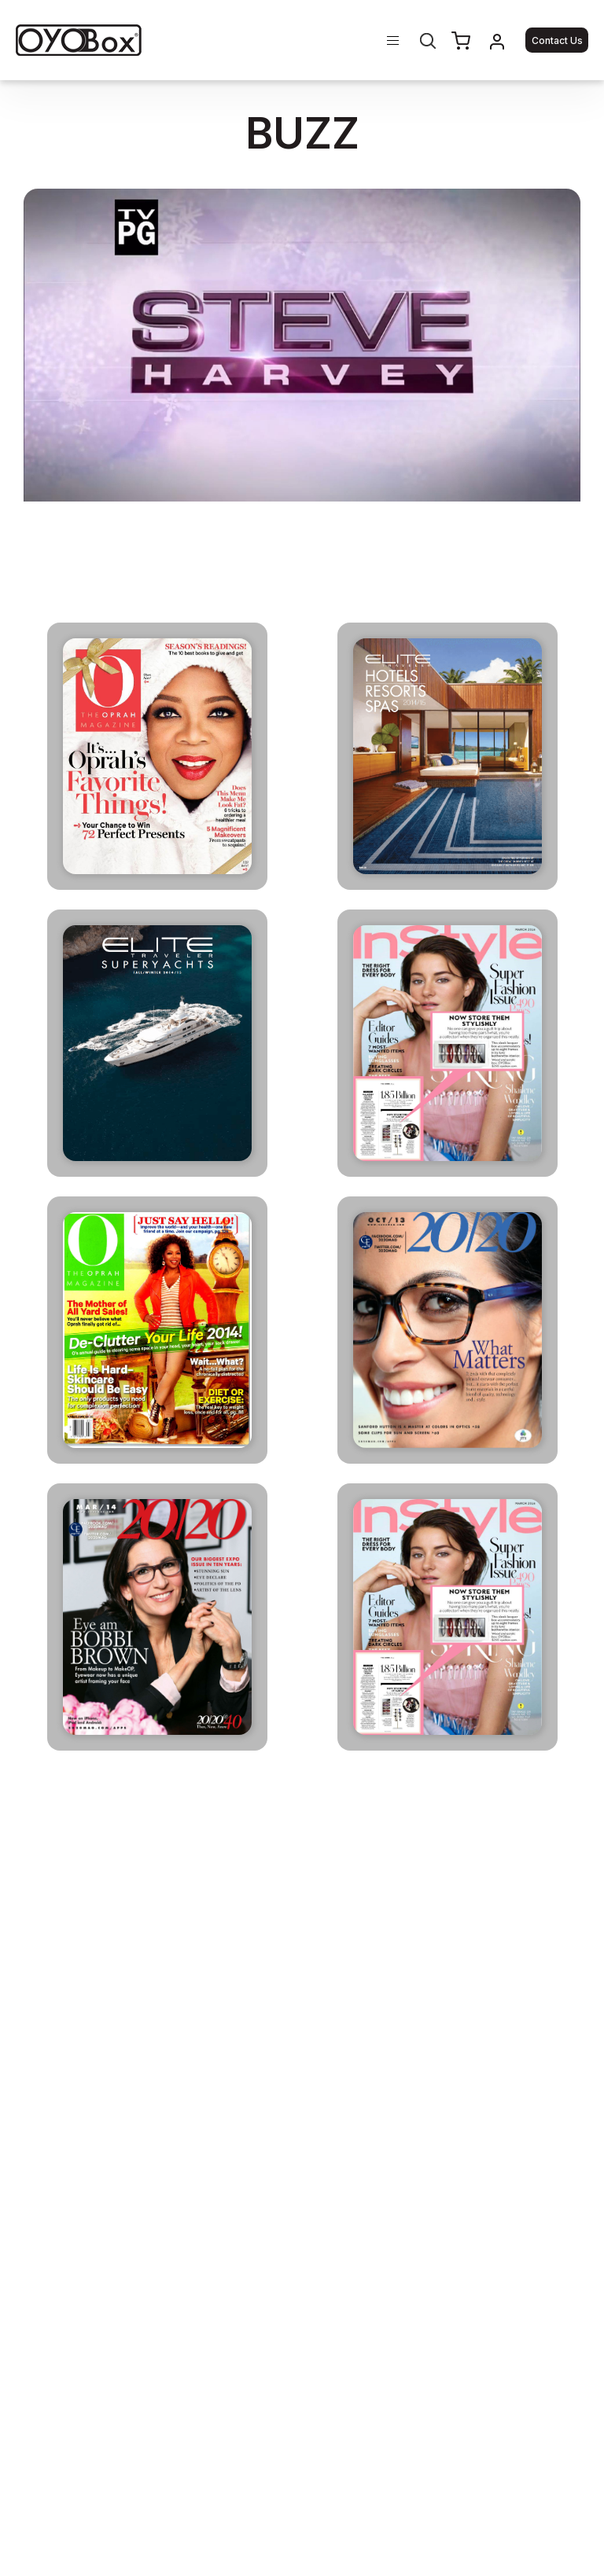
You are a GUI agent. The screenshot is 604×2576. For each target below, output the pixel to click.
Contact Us (557, 40)
